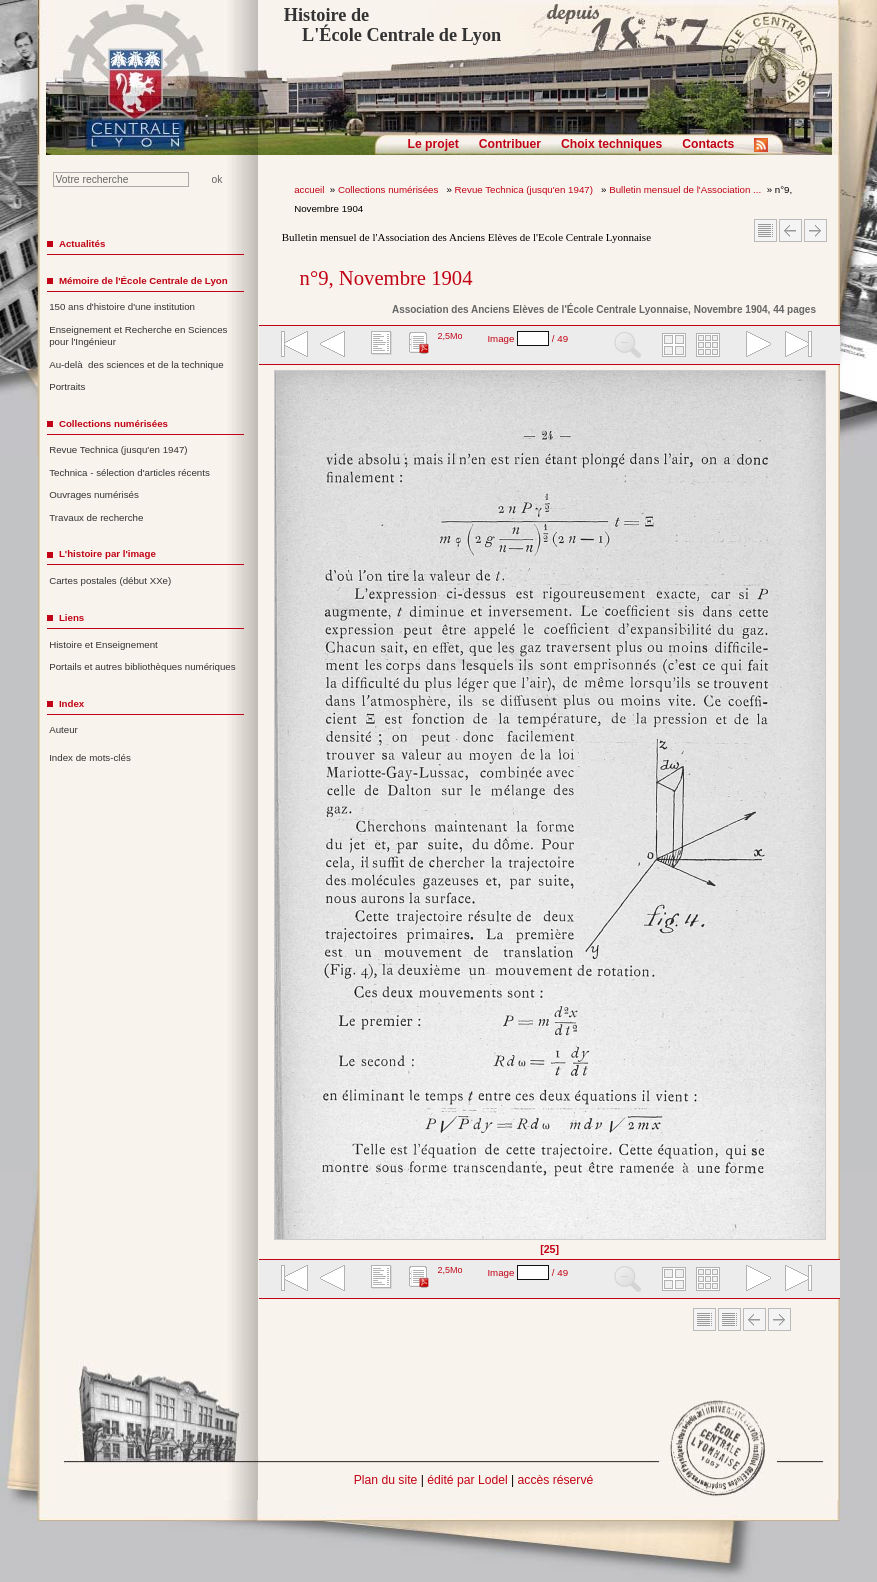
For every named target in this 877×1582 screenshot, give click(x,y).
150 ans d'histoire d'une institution (122, 306)
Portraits (67, 386)
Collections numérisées (389, 189)
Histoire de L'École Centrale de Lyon (392, 25)
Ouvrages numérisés (94, 494)
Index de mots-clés (90, 757)
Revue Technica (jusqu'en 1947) (525, 189)
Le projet (433, 144)
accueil (309, 189)
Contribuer (510, 144)
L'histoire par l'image (107, 553)
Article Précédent (790, 230)
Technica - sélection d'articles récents (129, 472)
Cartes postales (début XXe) (110, 580)
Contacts (708, 144)
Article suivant (815, 230)
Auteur (63, 729)
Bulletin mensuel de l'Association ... (685, 189)
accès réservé (556, 1480)
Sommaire (765, 230)
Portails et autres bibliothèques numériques (142, 666)
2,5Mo (449, 336)
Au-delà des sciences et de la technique (136, 364)
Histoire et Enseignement (103, 644)
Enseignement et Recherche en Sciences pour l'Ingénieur (138, 336)
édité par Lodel (467, 1480)
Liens (71, 617)
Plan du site (386, 1480)
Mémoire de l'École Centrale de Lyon (143, 280)
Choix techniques (611, 144)
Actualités (82, 243)
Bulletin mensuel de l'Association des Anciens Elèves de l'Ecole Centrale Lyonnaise (466, 237)
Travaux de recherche (96, 517)
